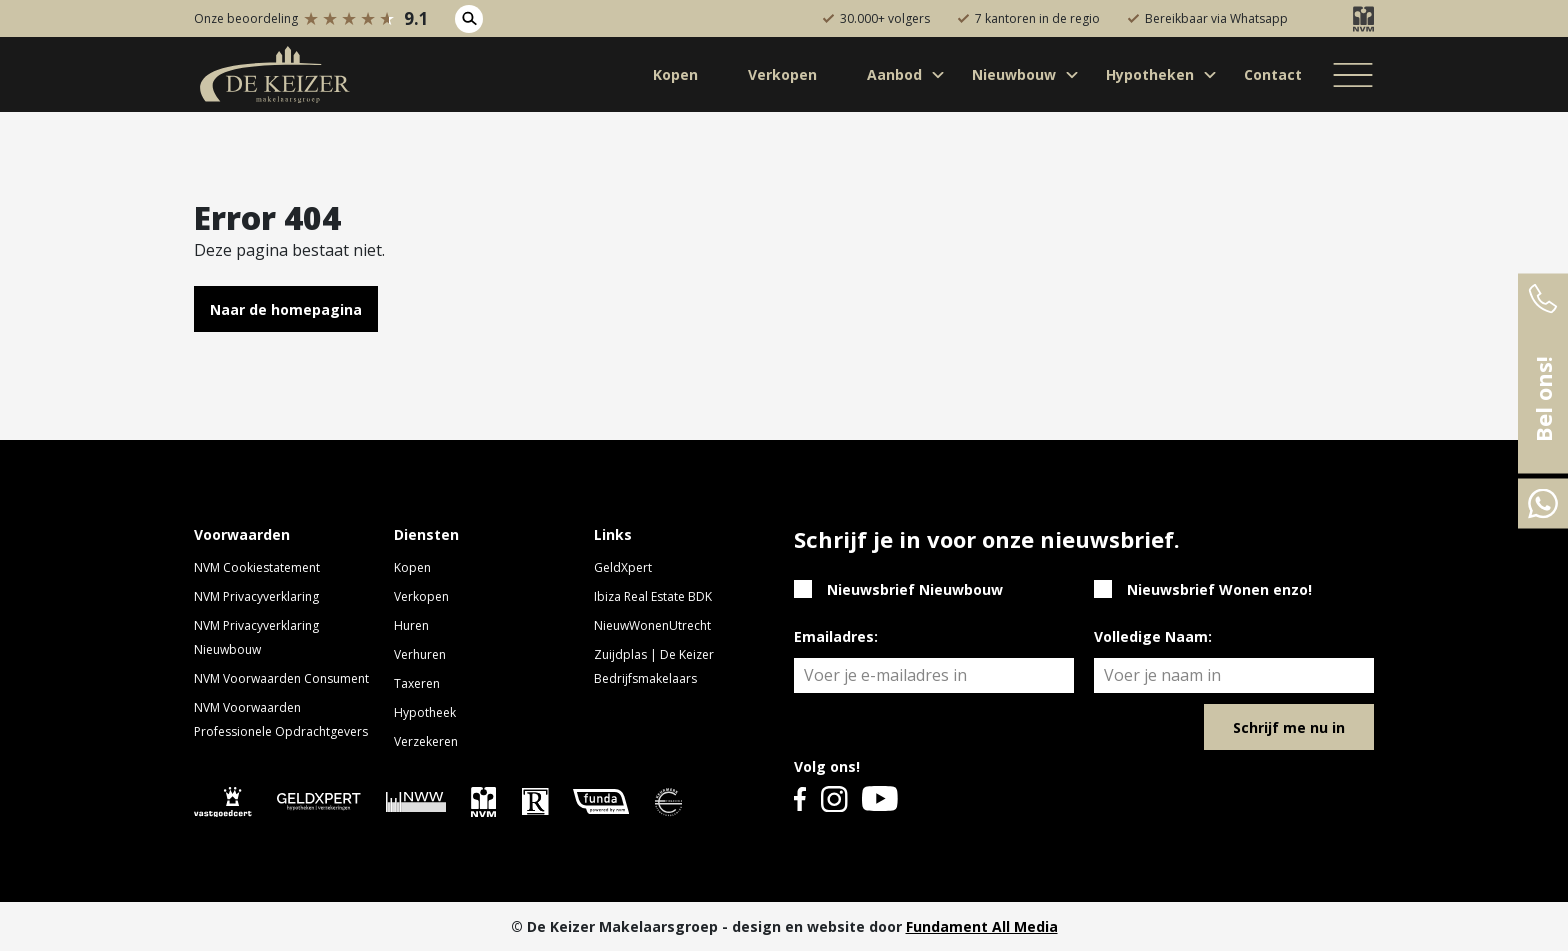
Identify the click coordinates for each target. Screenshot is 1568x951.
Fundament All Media (982, 926)
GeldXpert (623, 567)
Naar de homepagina (286, 309)
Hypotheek (425, 712)
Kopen (412, 567)
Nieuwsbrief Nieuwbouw (915, 589)
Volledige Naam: (1153, 636)
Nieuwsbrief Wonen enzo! (1219, 589)
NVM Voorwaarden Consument (281, 678)
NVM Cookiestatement (257, 567)
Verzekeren (426, 741)
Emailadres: (836, 636)
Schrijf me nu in (1289, 727)
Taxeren (417, 683)
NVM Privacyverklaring (256, 596)
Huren (411, 625)
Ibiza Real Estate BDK (653, 596)
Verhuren (420, 654)
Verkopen (421, 596)
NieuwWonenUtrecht (652, 625)
